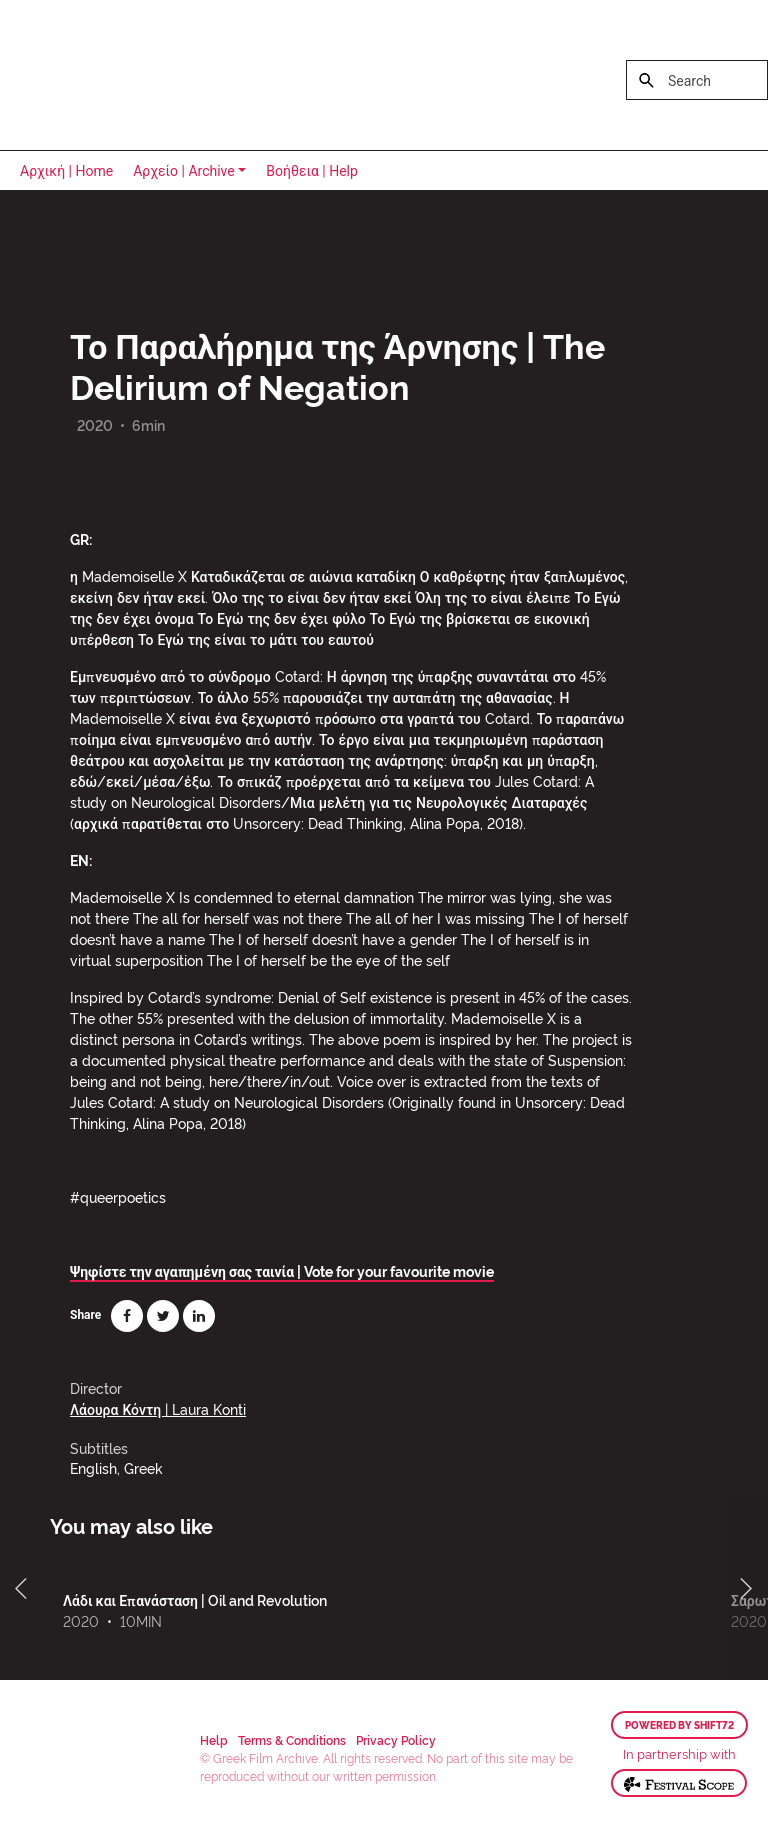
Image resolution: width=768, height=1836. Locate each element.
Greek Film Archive (102, 75)
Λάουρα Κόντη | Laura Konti (158, 1408)
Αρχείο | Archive (184, 171)
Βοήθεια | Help (312, 171)
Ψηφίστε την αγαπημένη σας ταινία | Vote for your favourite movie (282, 1270)
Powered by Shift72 (679, 1725)
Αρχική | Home (66, 171)
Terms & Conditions (292, 1739)
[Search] (697, 80)
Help (214, 1739)
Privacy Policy (396, 1739)
